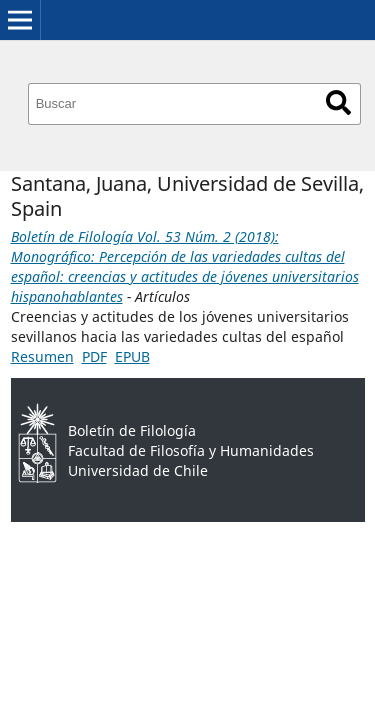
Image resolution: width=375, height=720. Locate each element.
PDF (94, 356)
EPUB (132, 356)
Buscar (338, 102)
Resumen (42, 356)
